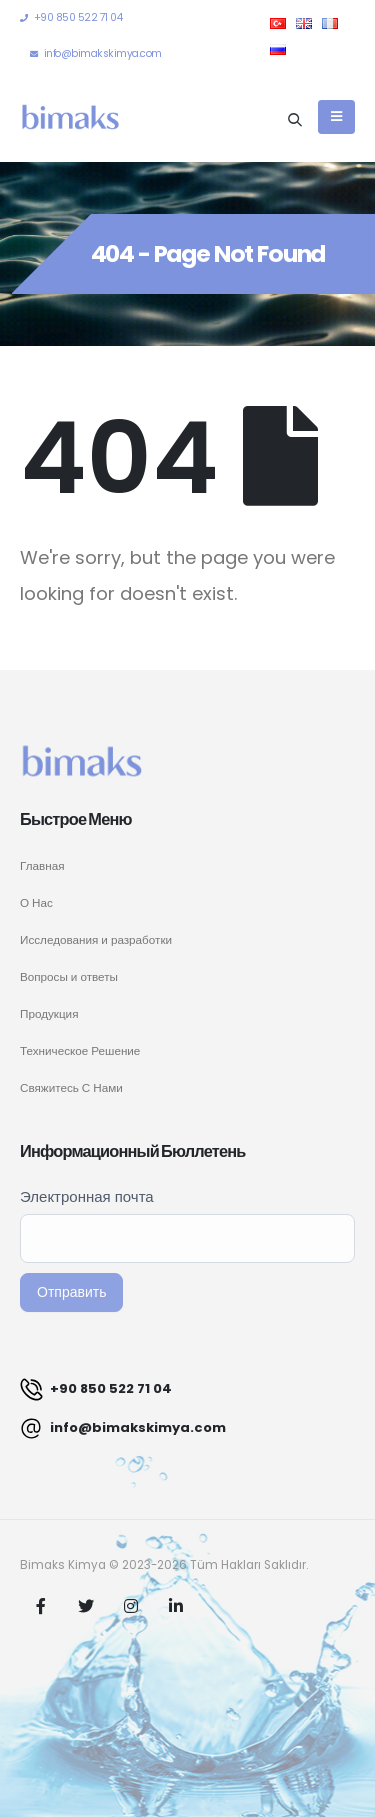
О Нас (36, 903)
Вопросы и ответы (69, 977)
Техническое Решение (80, 1051)
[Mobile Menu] (336, 117)
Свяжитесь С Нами (71, 1088)
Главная (42, 866)
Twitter (86, 1606)
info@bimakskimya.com (123, 1428)
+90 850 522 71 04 (96, 1389)
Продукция (49, 1014)
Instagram (131, 1606)
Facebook (41, 1606)
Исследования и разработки (96, 940)
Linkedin (176, 1606)
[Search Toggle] (295, 119)
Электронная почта (87, 1196)
